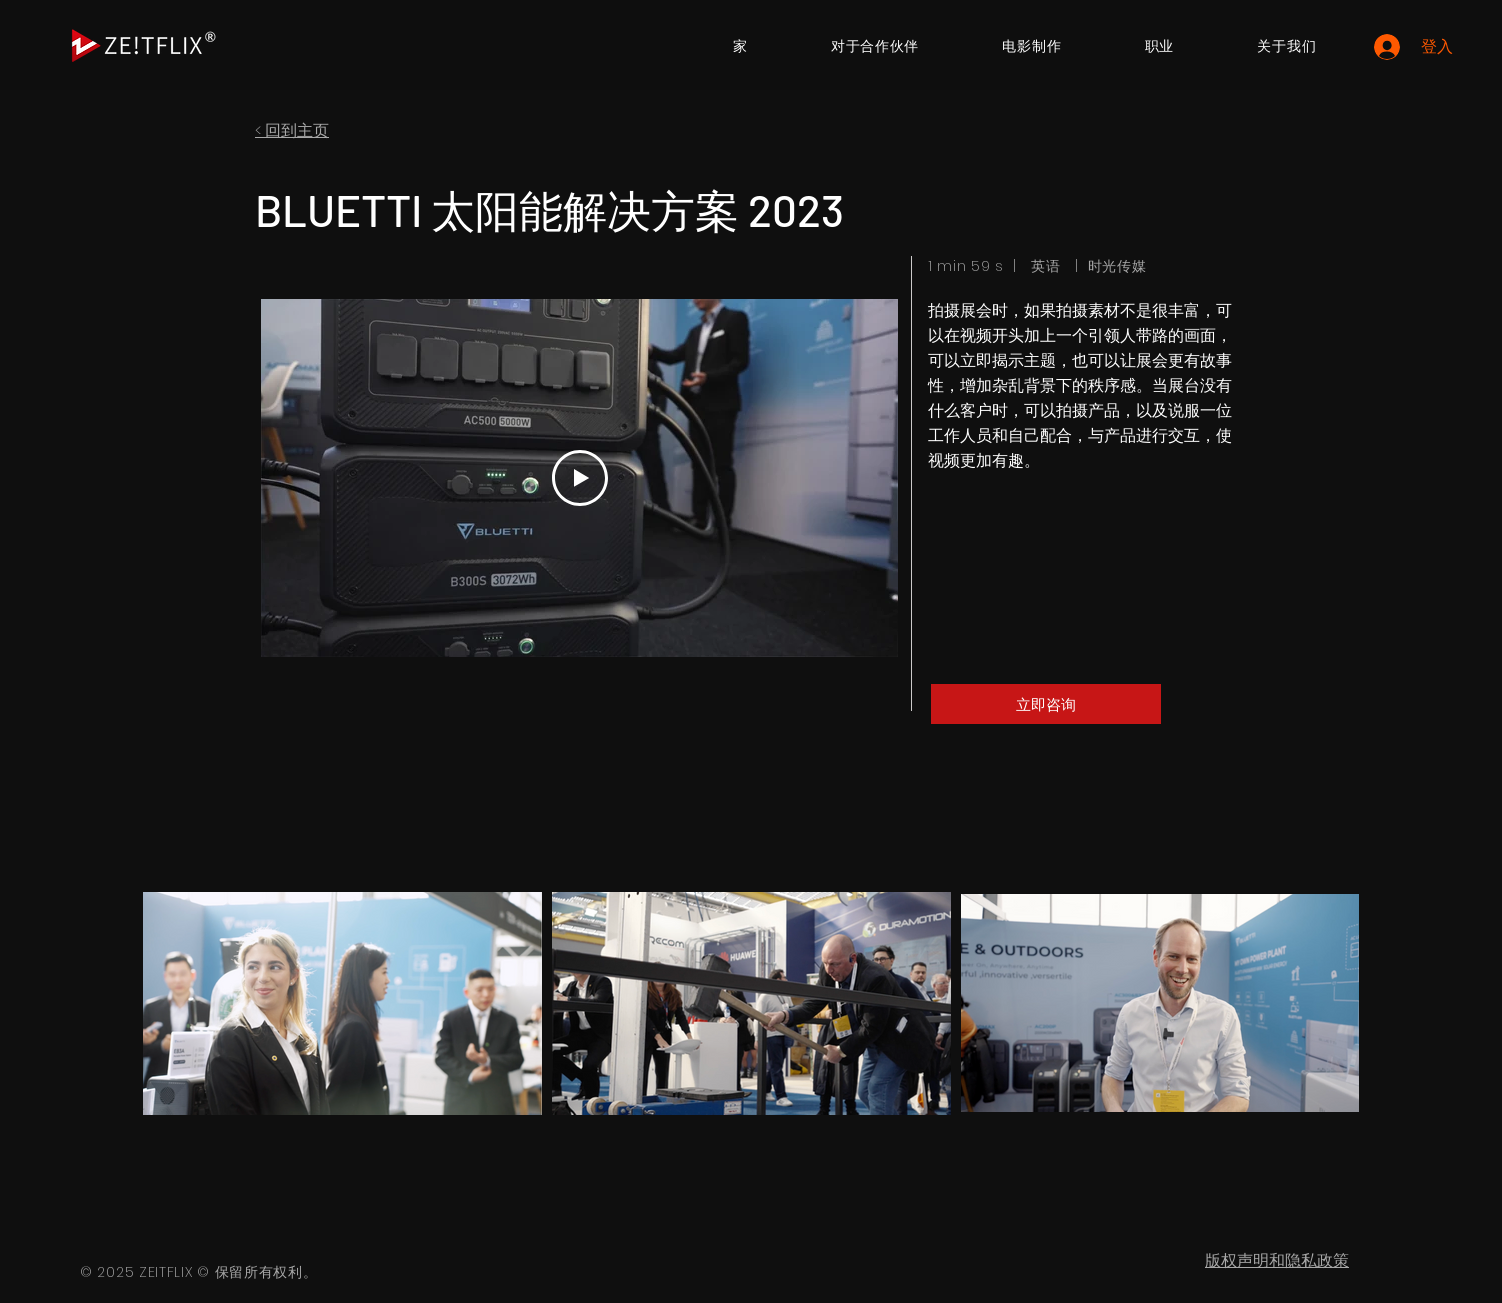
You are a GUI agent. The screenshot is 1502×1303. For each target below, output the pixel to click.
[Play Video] (580, 478)
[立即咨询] (1046, 704)
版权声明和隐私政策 (1277, 1260)
